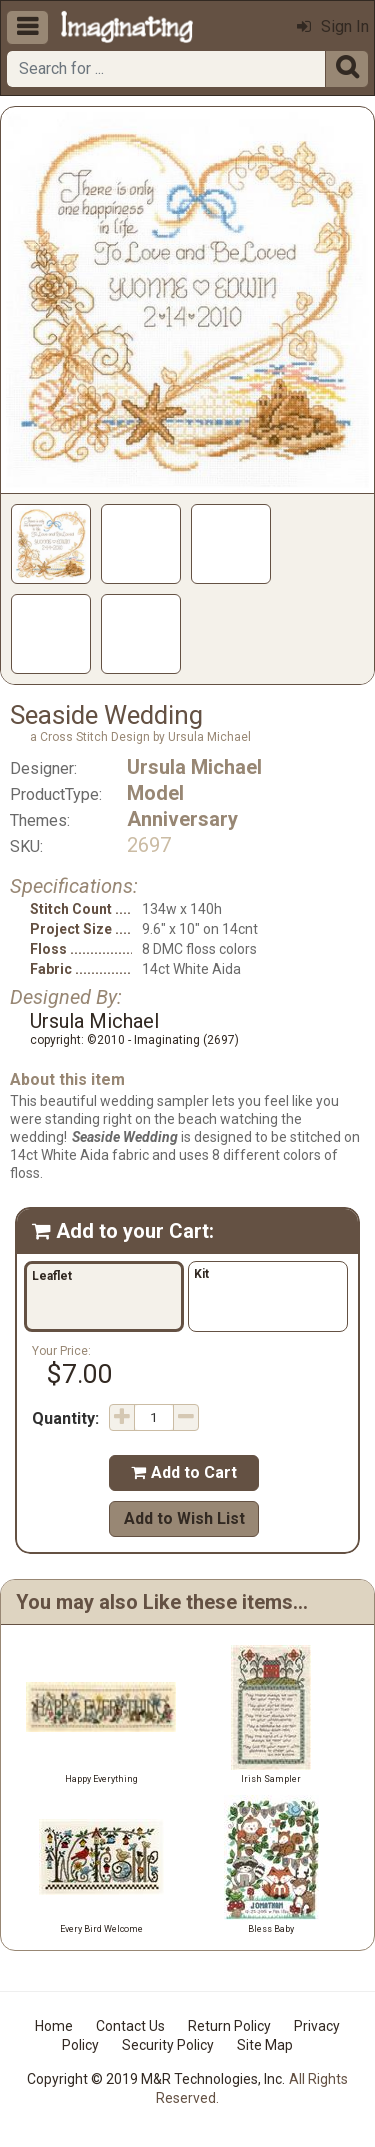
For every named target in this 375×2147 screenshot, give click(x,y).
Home (54, 2026)
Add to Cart (184, 1472)
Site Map (265, 2045)
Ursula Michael (194, 767)
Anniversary (182, 819)
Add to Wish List (184, 1518)
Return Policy (229, 2026)
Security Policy (168, 2045)
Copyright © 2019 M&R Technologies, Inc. (156, 2079)
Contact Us (130, 2026)
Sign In (333, 26)
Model (155, 793)
